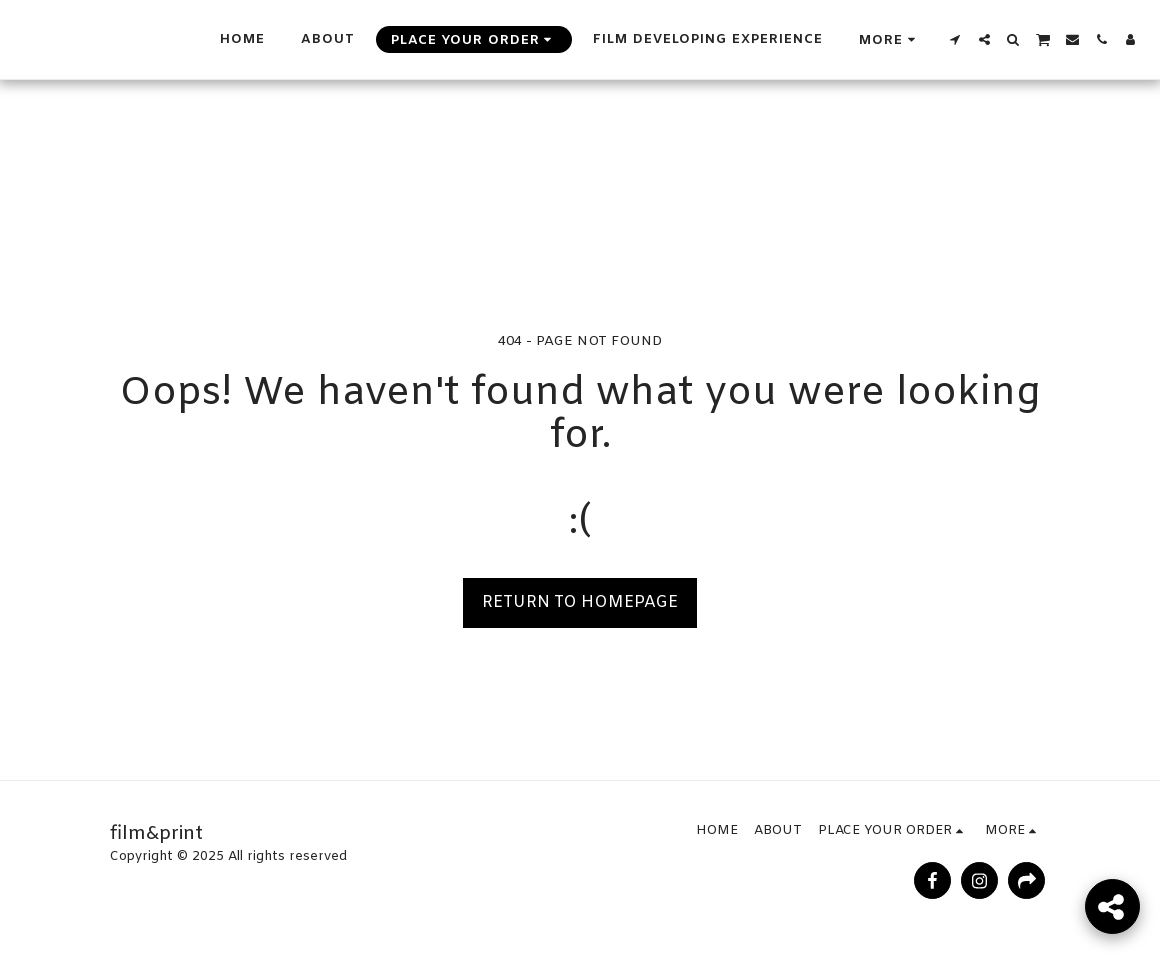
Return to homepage (580, 602)
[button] (955, 39)
